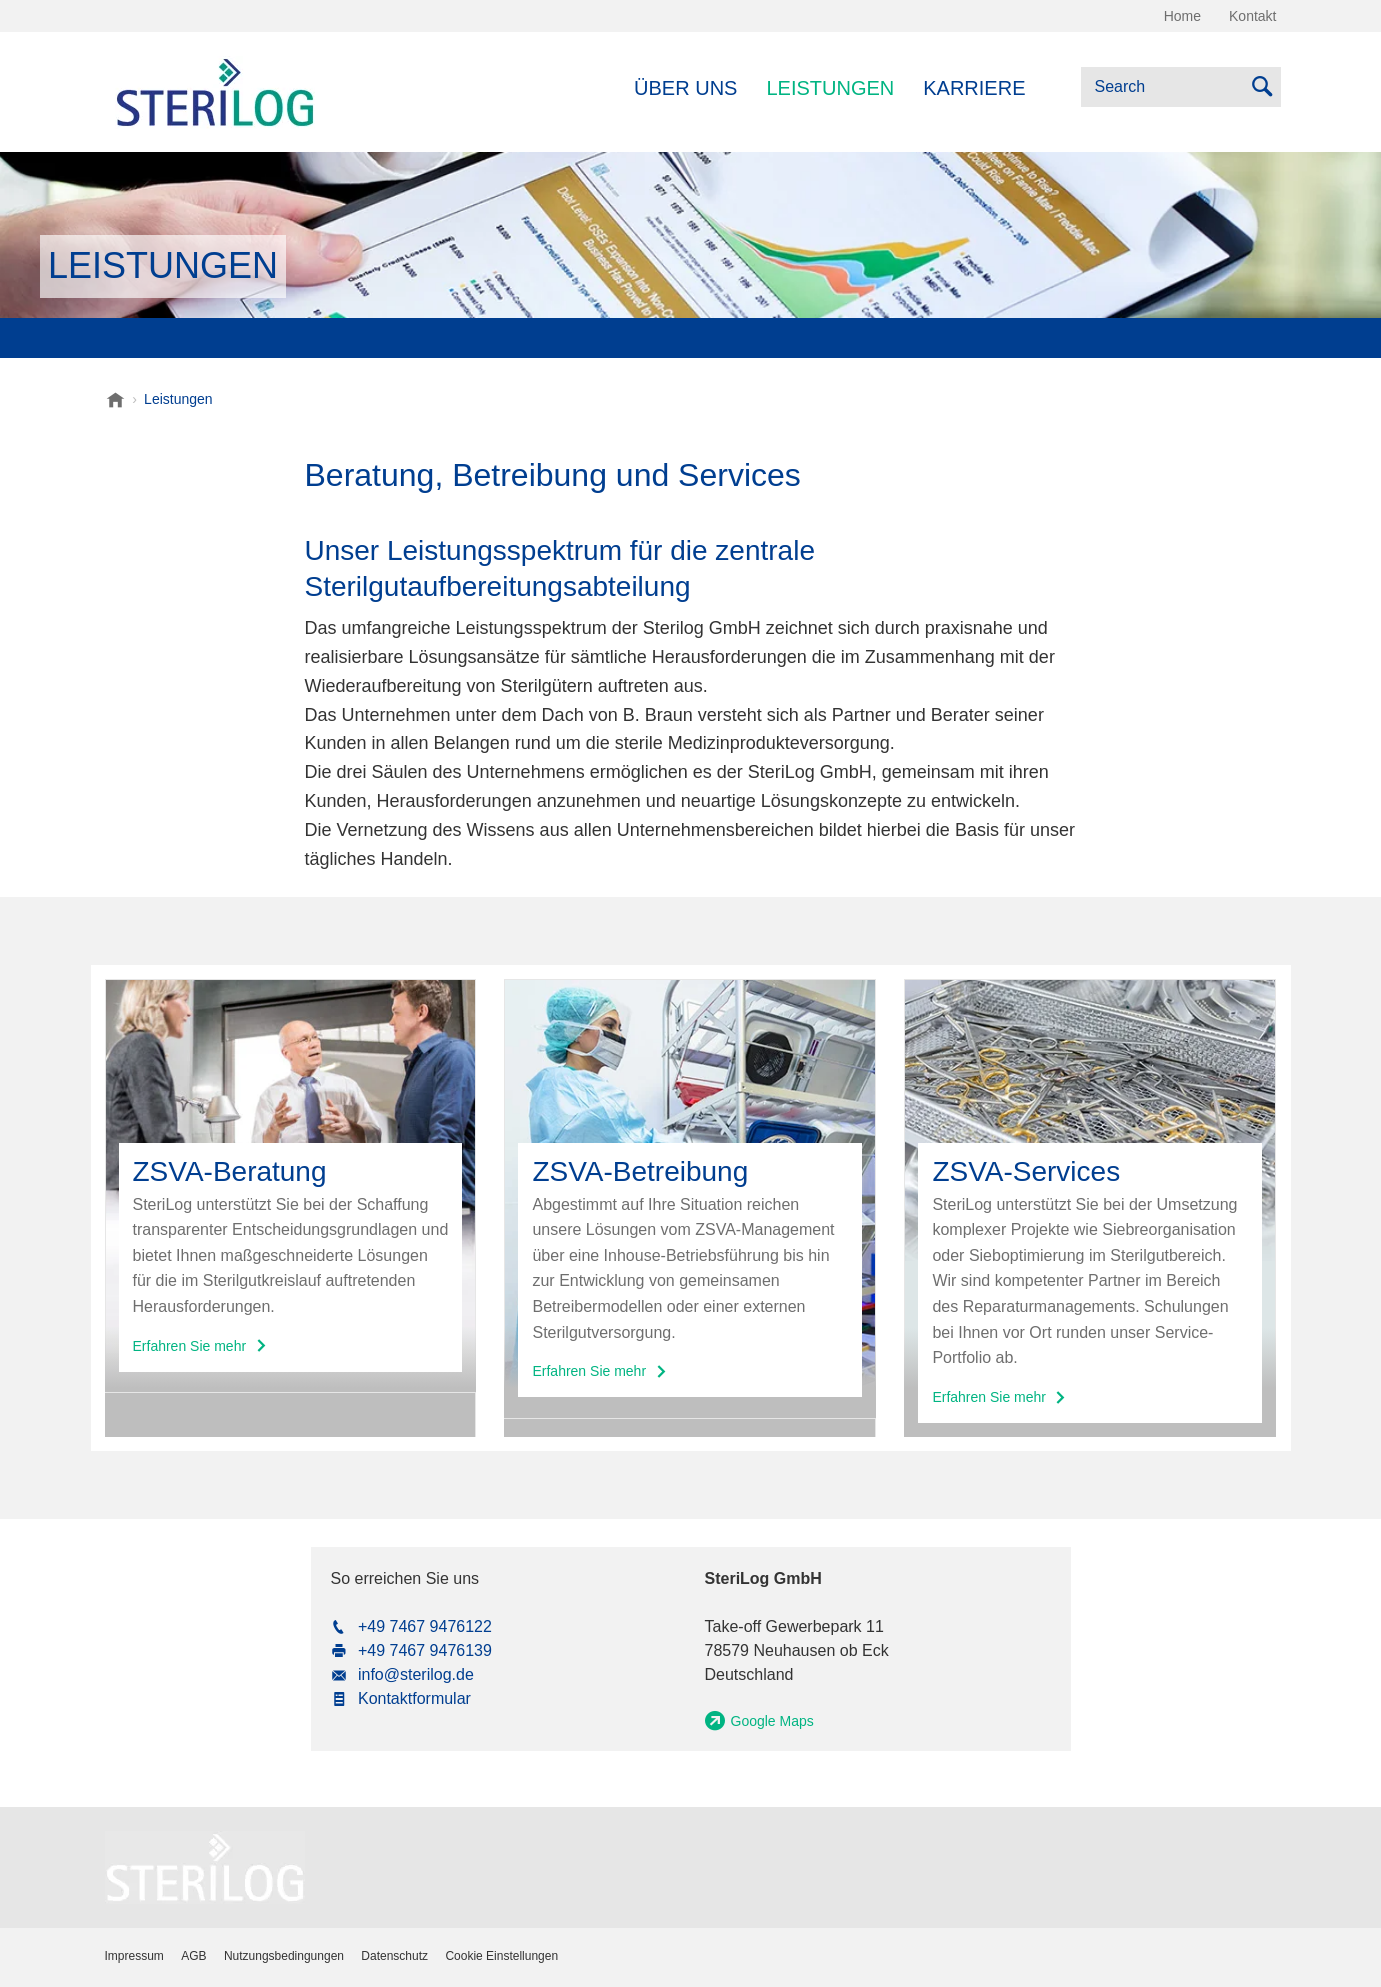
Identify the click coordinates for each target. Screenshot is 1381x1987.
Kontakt (1252, 16)
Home (1182, 16)
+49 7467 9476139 (425, 1650)
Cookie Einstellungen (501, 1956)
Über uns (685, 88)
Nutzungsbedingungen (284, 1956)
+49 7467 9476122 (425, 1626)
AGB (193, 1956)
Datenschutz (394, 1956)
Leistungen (830, 88)
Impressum (134, 1956)
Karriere (974, 88)
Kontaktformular (414, 1698)
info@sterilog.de (416, 1674)
